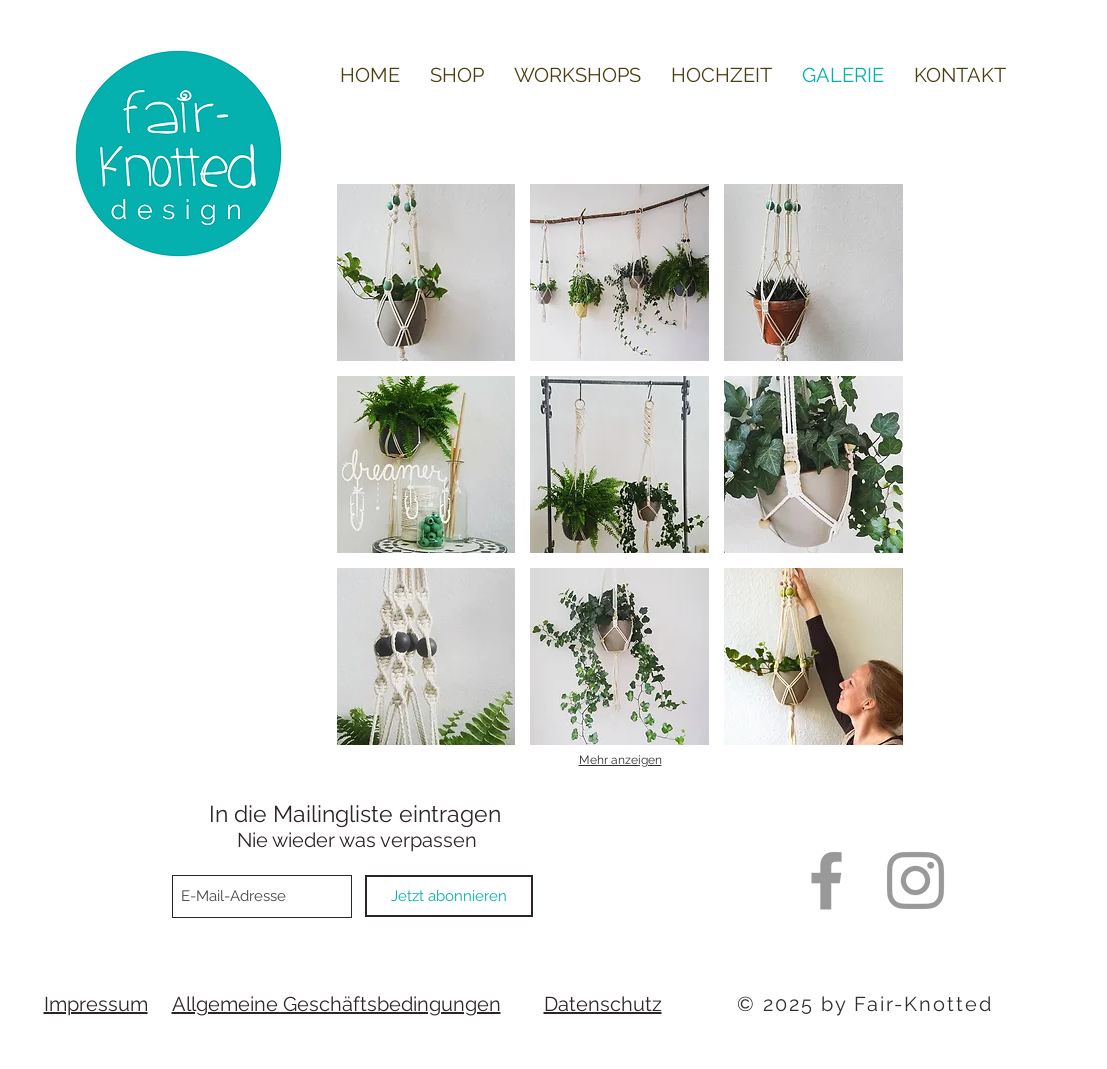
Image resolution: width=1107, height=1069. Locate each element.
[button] (426, 272)
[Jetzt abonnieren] (449, 896)
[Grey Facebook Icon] (826, 880)
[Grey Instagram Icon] (915, 880)
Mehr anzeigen (620, 760)
